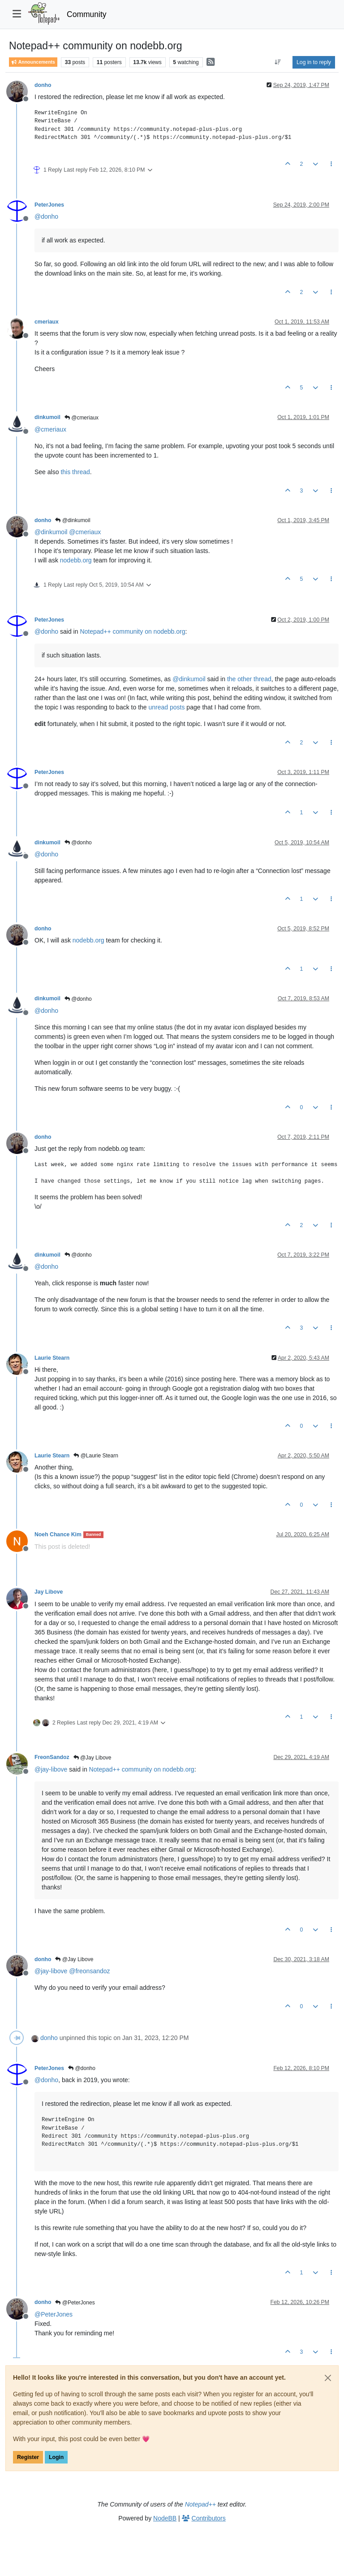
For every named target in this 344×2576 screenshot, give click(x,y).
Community (87, 14)
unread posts (167, 707)
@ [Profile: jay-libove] (50, 1769)
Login (56, 2457)
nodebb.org (76, 560)
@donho (78, 842)
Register (28, 2457)
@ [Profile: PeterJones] (53, 2314)
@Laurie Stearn (95, 1455)
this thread (75, 471)
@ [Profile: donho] (46, 216)
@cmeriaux (81, 418)
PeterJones (49, 205)
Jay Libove (48, 1592)
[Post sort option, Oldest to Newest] (278, 62)
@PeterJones (75, 2302)
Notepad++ (200, 2504)
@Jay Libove (92, 1758)
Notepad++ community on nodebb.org (132, 631)
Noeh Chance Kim (58, 1534)
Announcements (33, 62)
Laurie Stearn (51, 1358)
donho (42, 85)
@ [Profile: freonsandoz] (89, 1971)
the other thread (249, 679)
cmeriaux (46, 322)
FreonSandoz (51, 1757)
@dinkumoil (72, 520)
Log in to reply (314, 62)
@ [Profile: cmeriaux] (50, 429)
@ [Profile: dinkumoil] (50, 532)
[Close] (328, 2378)
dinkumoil (47, 417)
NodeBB (164, 2518)
